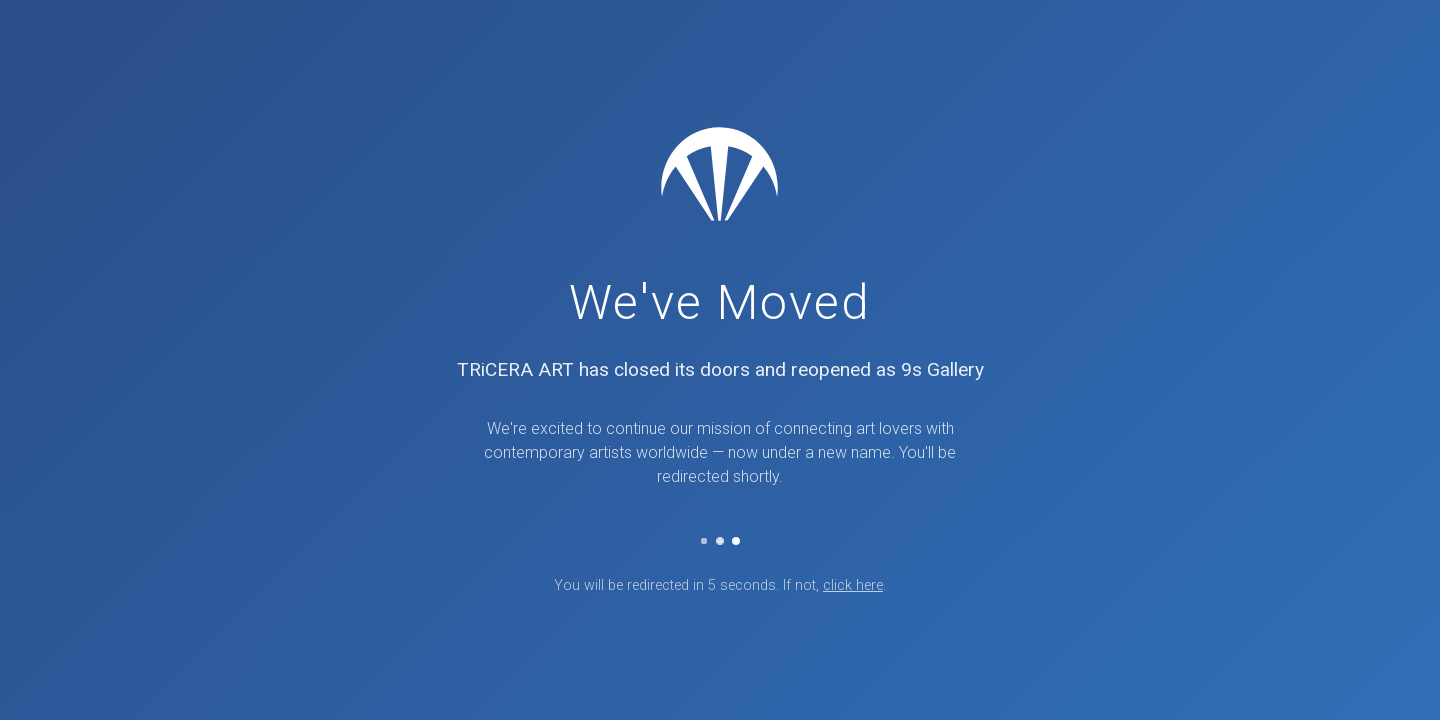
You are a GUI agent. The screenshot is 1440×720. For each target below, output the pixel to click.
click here (853, 585)
